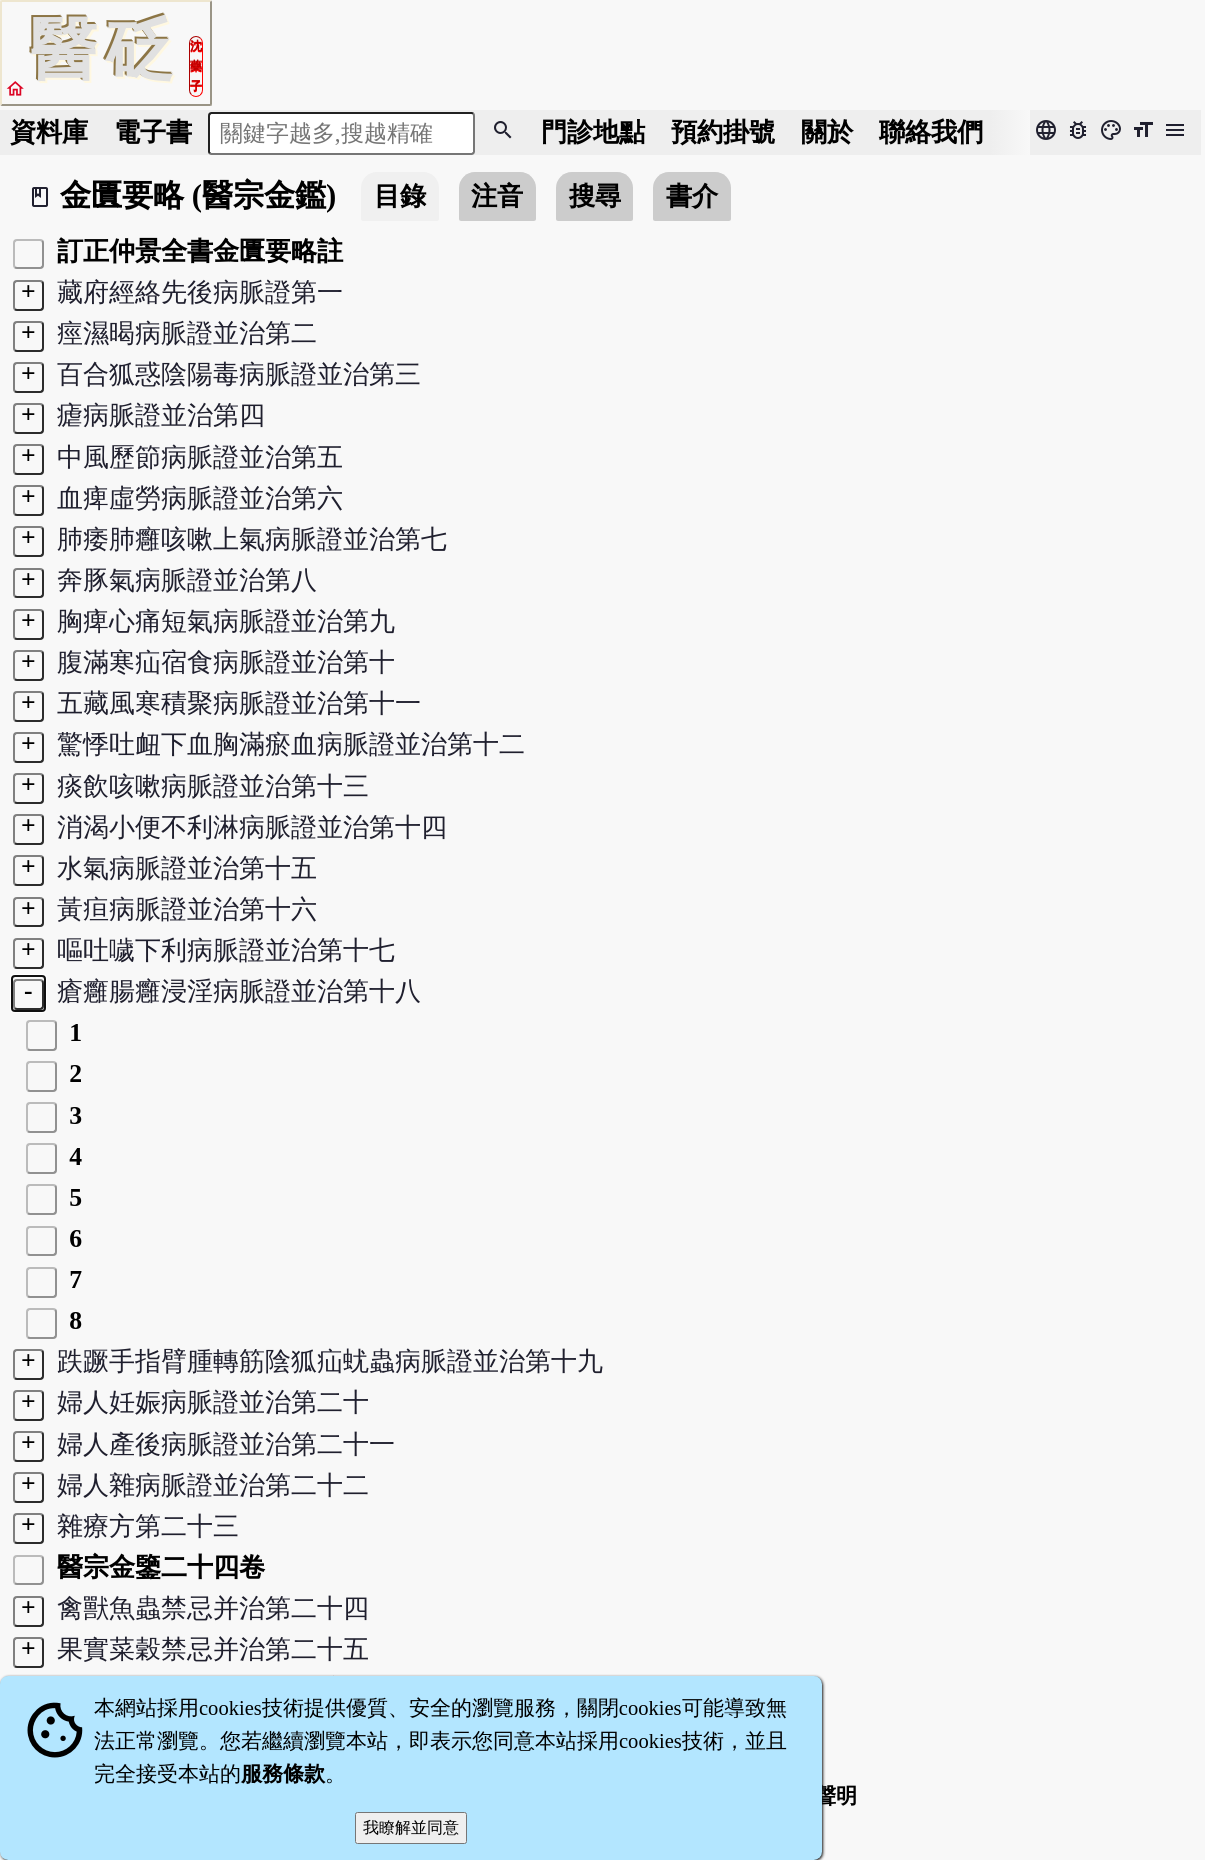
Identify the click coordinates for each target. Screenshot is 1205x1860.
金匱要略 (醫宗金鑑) (198, 196)
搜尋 (595, 196)
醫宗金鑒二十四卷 (157, 1567)
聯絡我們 (931, 132)
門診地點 (593, 132)
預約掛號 (723, 132)
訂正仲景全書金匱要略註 (196, 251)
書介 (692, 196)
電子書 (153, 132)
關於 (827, 132)
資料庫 (49, 132)
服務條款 (283, 1774)
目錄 (400, 196)
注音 (497, 196)
